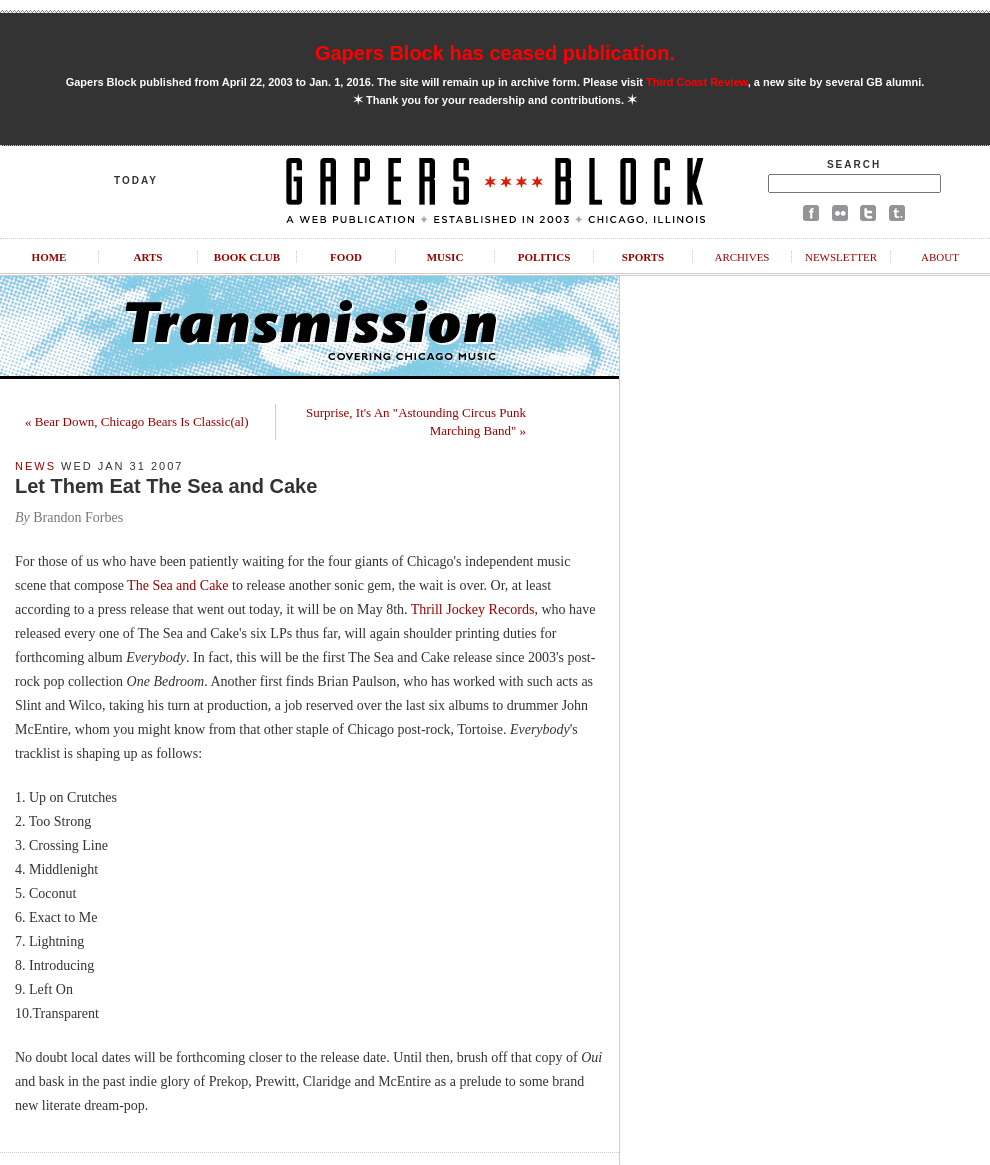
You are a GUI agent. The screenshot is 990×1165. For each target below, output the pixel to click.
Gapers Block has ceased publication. (495, 53)
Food (346, 257)
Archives (741, 257)
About (940, 257)
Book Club (247, 257)
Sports (643, 257)
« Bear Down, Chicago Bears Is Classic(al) (136, 421)
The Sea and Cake (177, 585)
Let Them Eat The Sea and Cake (166, 486)
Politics (544, 257)
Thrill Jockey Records (473, 609)
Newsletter (841, 257)
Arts (148, 257)
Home (49, 257)
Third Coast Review (697, 82)
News (35, 466)
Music (445, 257)
